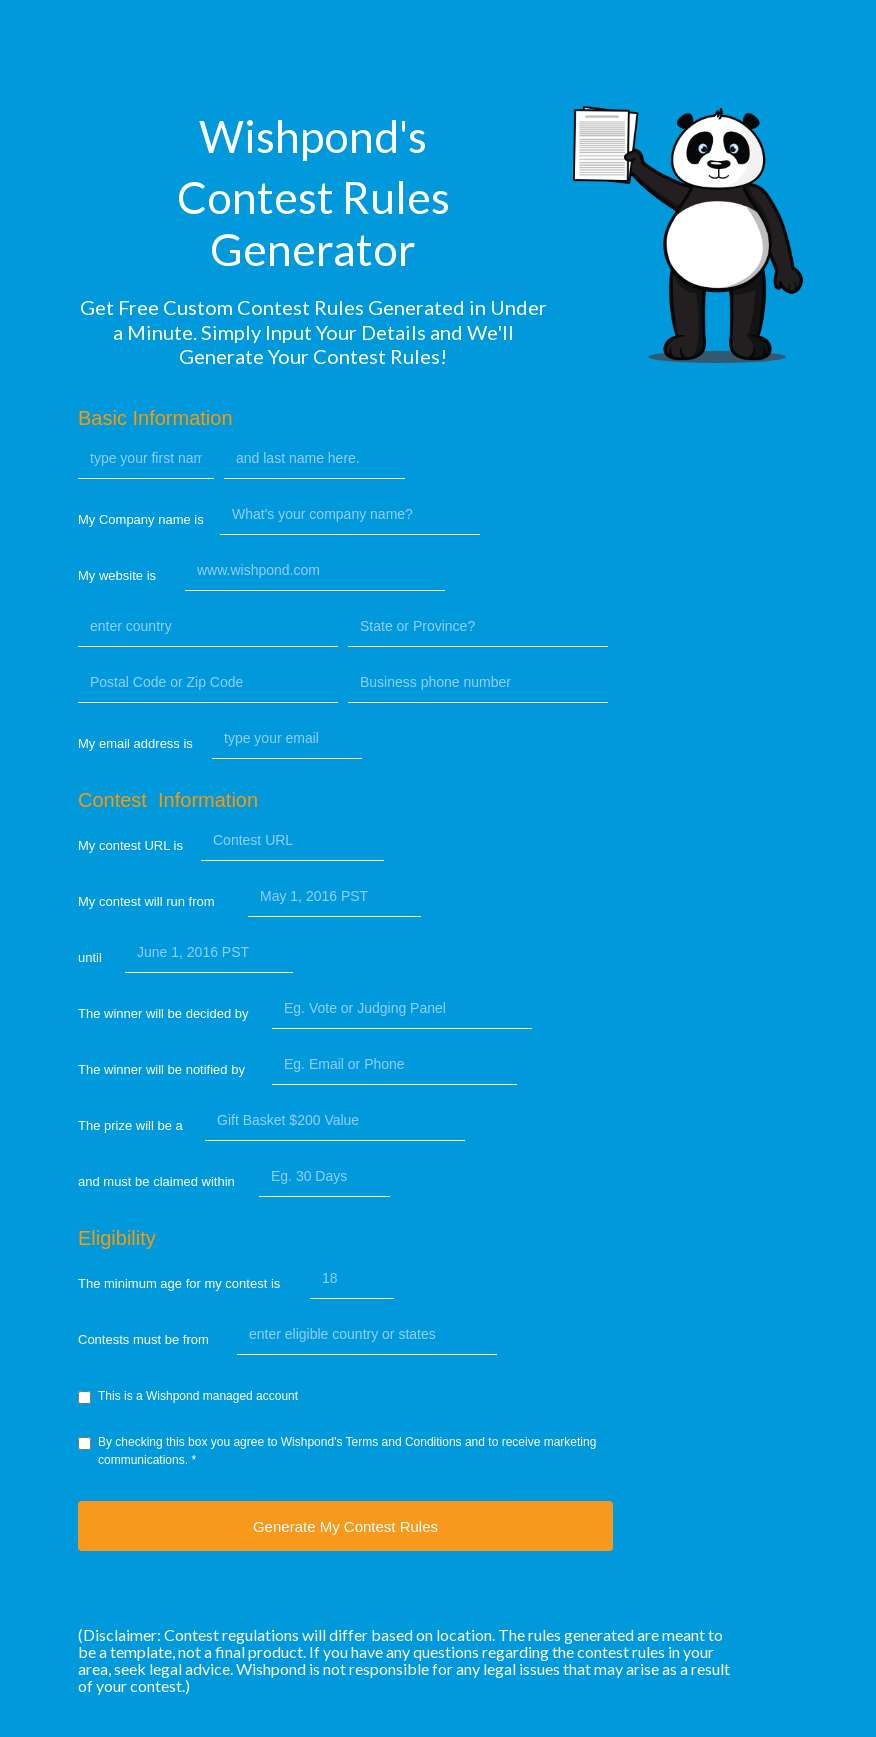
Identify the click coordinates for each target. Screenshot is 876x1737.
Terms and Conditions (404, 1442)
